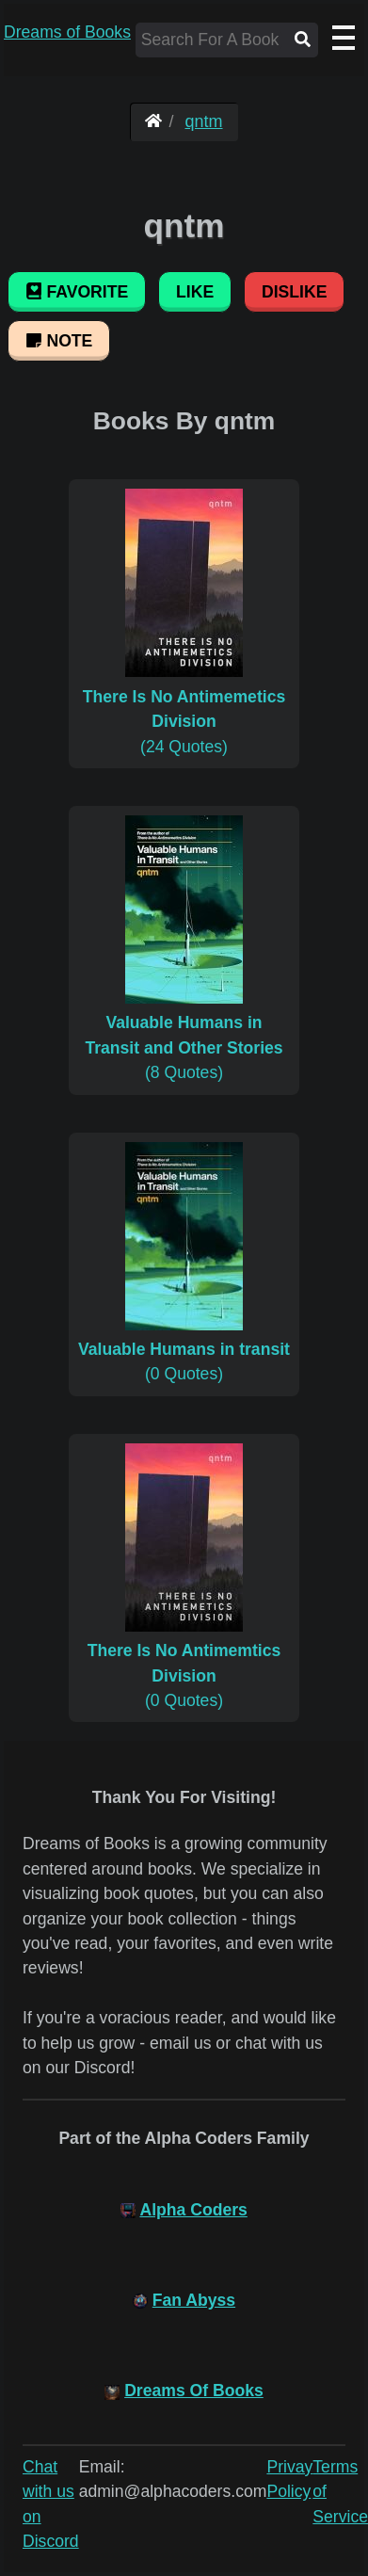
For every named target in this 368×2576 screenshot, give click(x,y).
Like (195, 291)
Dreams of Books (67, 32)
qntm (204, 121)
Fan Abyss (193, 2300)
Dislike (294, 291)
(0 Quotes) (184, 1349)
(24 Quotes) (184, 708)
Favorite (76, 291)
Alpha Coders (193, 2209)
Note (58, 340)
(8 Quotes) (184, 1035)
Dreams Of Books (194, 2390)
